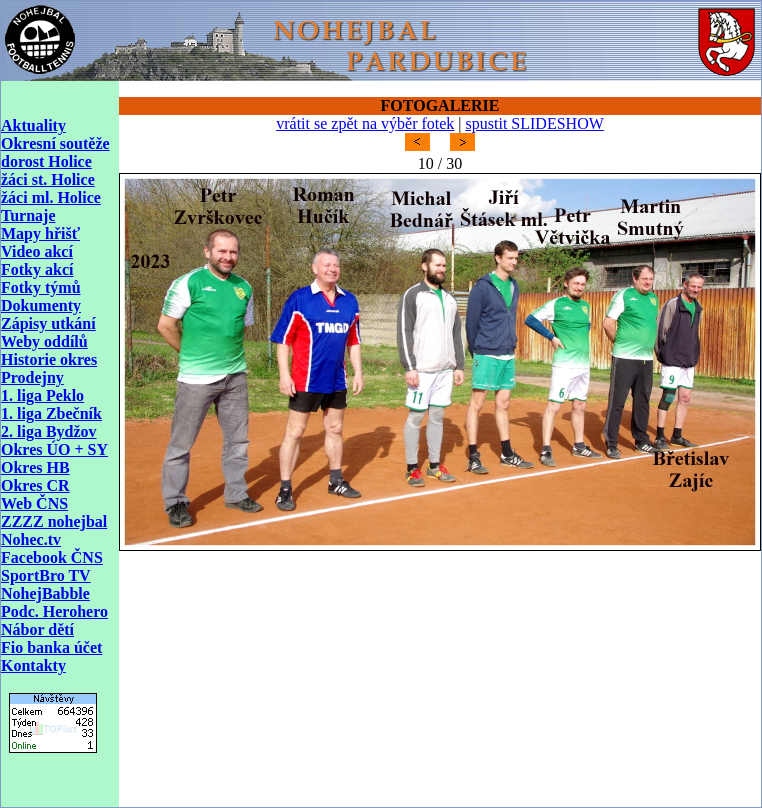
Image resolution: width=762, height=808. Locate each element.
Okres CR (35, 485)
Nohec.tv (31, 539)
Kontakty (33, 665)
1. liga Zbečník (51, 413)
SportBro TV (46, 575)
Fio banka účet (51, 647)
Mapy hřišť (40, 233)
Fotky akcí (37, 269)
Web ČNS (34, 503)
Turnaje (28, 215)
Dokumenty (41, 305)
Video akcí (37, 251)
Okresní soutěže (55, 143)
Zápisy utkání (48, 323)
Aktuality (33, 125)
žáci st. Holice (48, 179)
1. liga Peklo (42, 395)
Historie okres (49, 359)
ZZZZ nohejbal (54, 521)
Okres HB (35, 467)
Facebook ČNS (52, 557)
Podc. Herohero (54, 611)
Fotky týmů (41, 287)
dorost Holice (46, 161)
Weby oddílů (44, 341)
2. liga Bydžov (49, 431)
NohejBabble (45, 593)
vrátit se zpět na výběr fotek (365, 123)
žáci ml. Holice (51, 197)
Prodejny (32, 377)
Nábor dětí (37, 629)
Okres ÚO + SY (54, 449)
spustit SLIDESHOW (535, 123)
